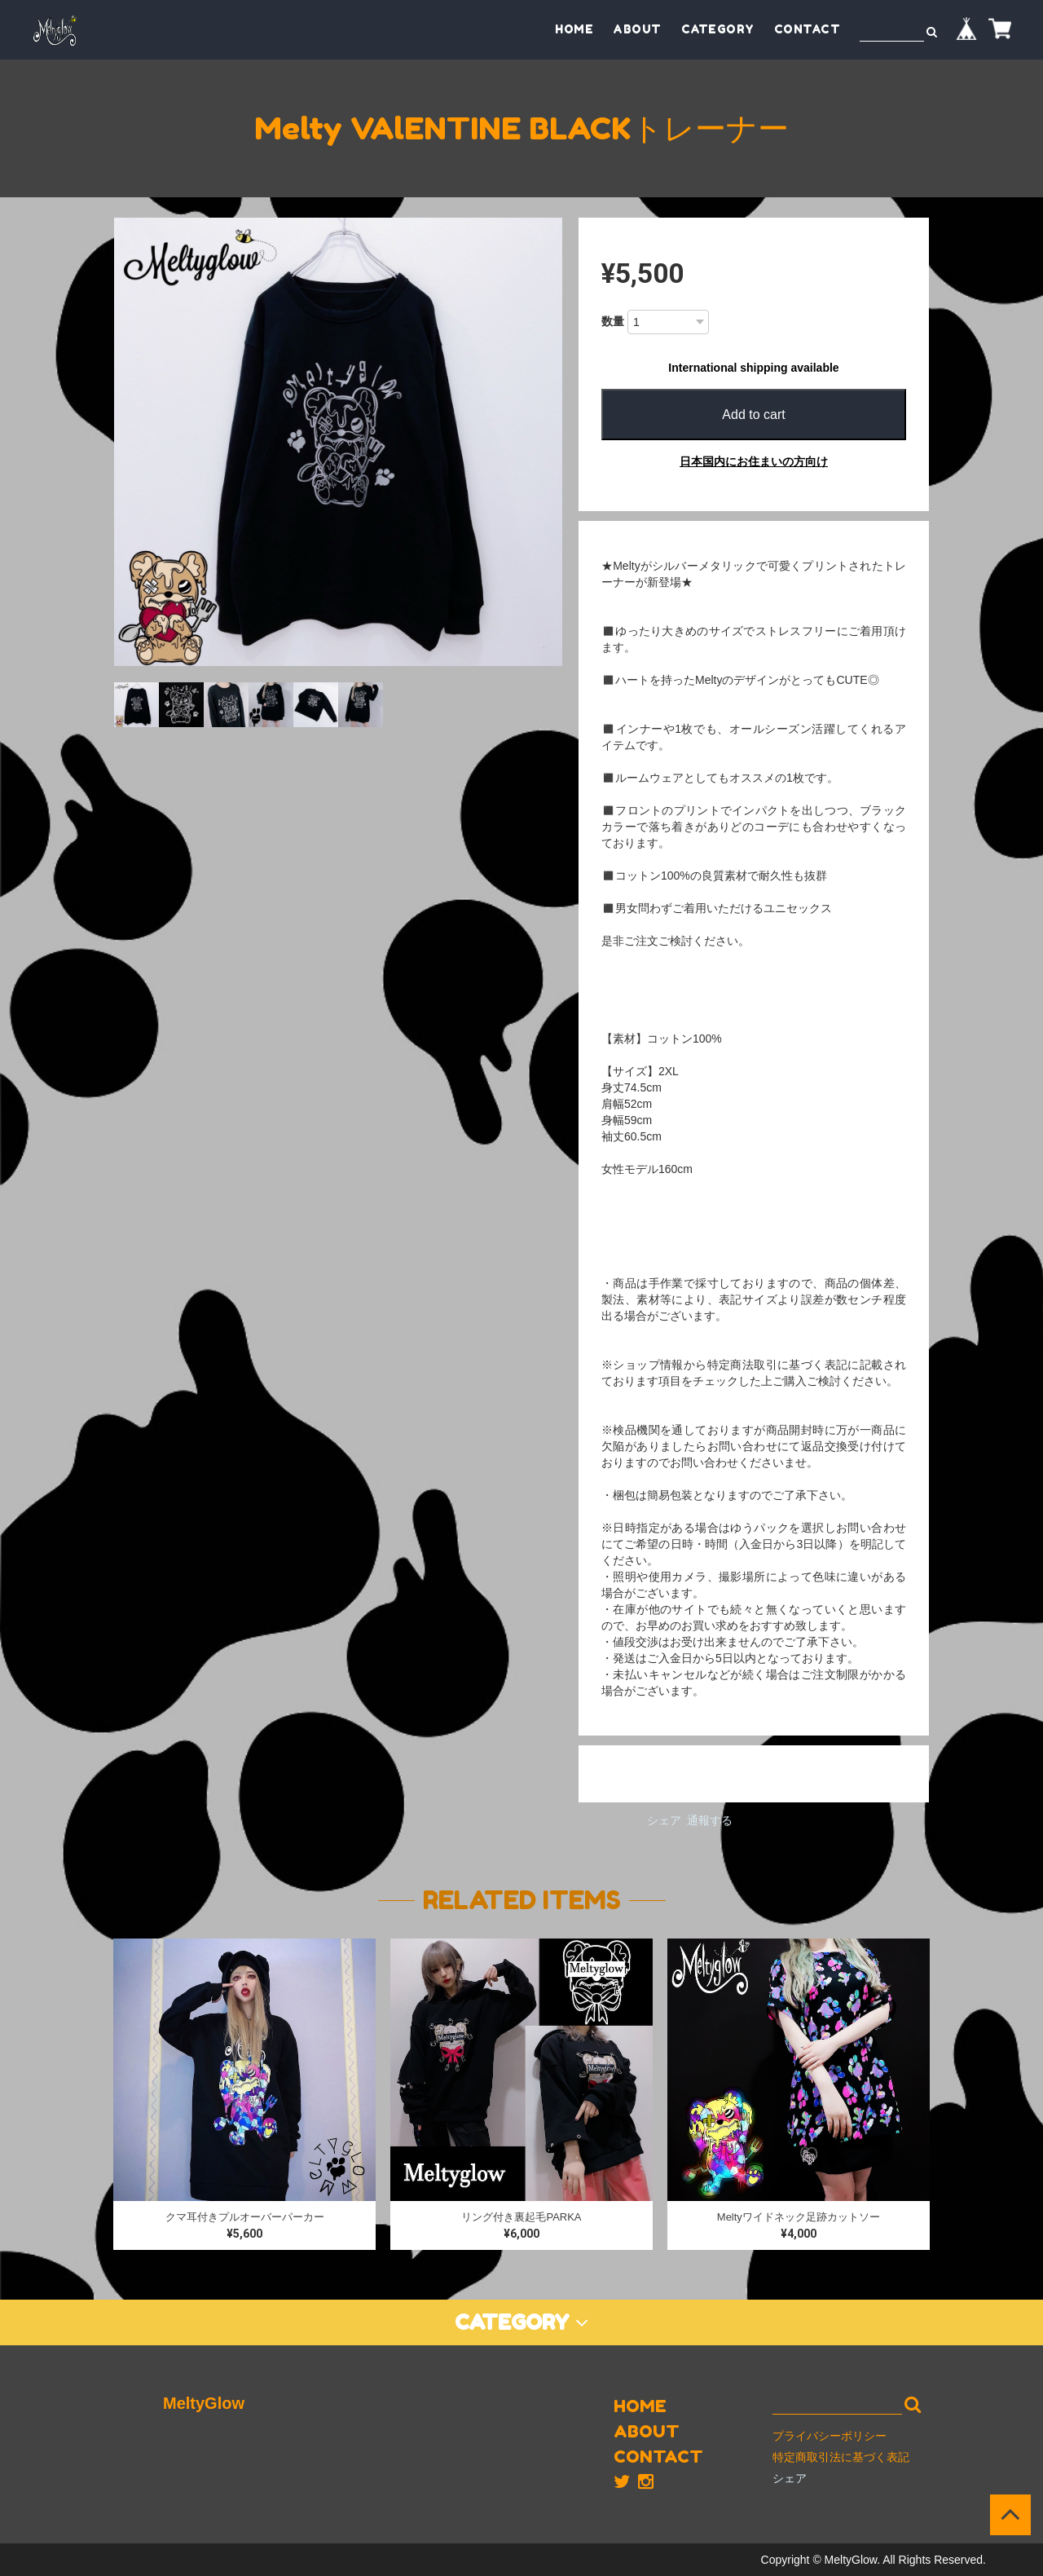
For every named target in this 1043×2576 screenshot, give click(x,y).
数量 (612, 321)
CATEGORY (718, 29)
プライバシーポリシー (829, 2435)
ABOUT (637, 29)
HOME (574, 29)
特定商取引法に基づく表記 (840, 2457)
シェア (664, 1820)
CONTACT (807, 29)
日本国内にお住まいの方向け (754, 461)
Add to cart (753, 414)
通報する (710, 1820)
